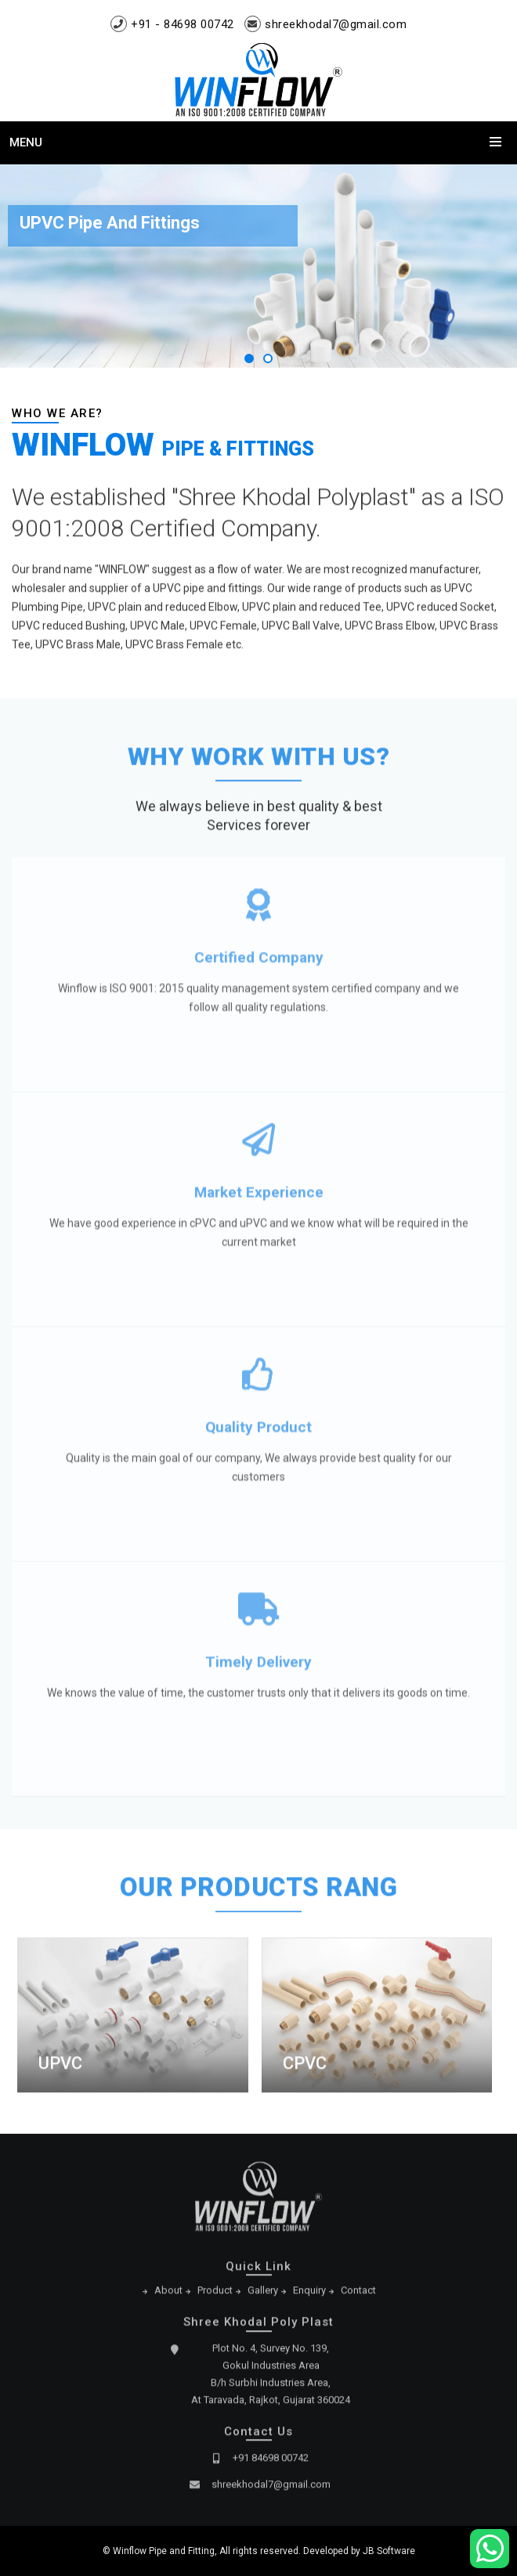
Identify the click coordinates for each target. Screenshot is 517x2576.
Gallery (263, 2295)
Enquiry (309, 2295)
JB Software (389, 2550)
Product (215, 2295)
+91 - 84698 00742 (182, 24)
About (168, 2295)
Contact (358, 2295)
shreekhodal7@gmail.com (336, 24)
